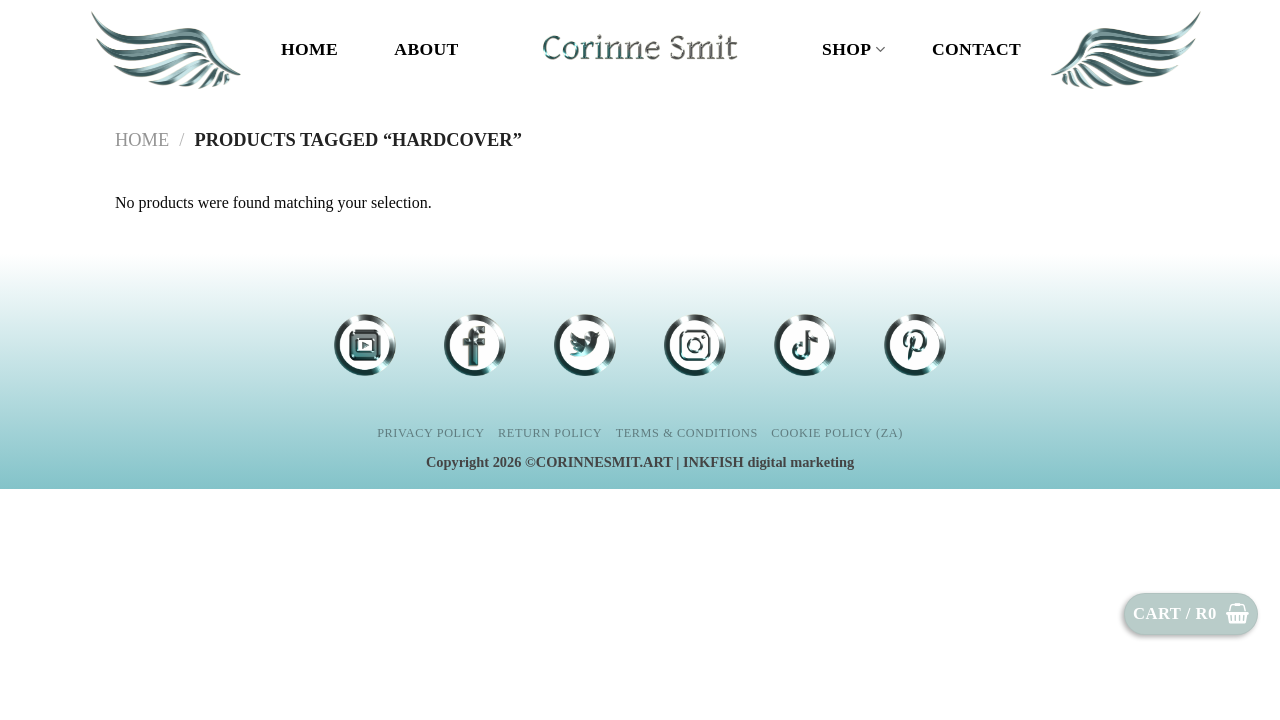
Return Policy (550, 433)
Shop (853, 49)
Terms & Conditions (687, 433)
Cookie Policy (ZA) (837, 433)
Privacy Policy (430, 433)
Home (309, 49)
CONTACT (976, 49)
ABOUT (426, 49)
